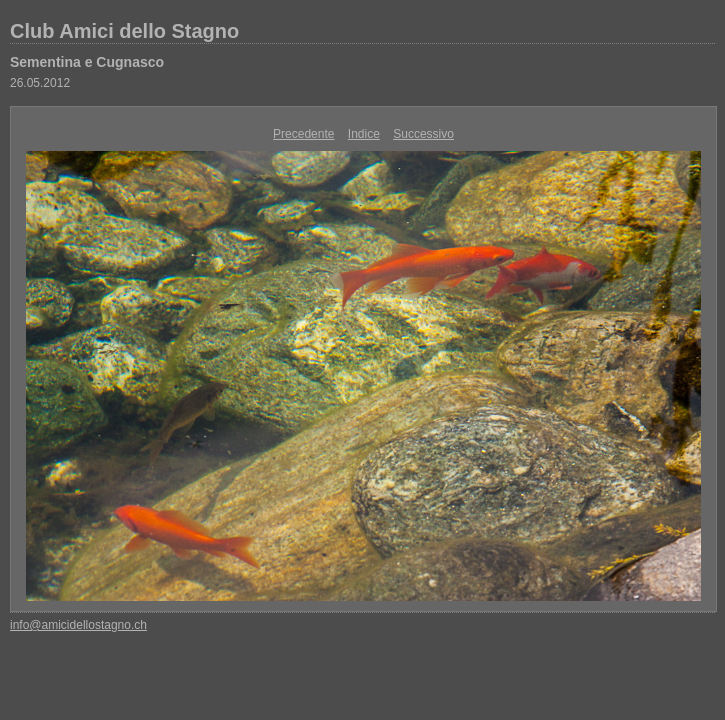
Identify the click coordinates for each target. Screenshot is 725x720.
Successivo (423, 134)
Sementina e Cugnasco (87, 62)
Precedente (303, 134)
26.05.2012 (40, 83)
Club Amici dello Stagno (124, 31)
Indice (364, 134)
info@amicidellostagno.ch (78, 625)
